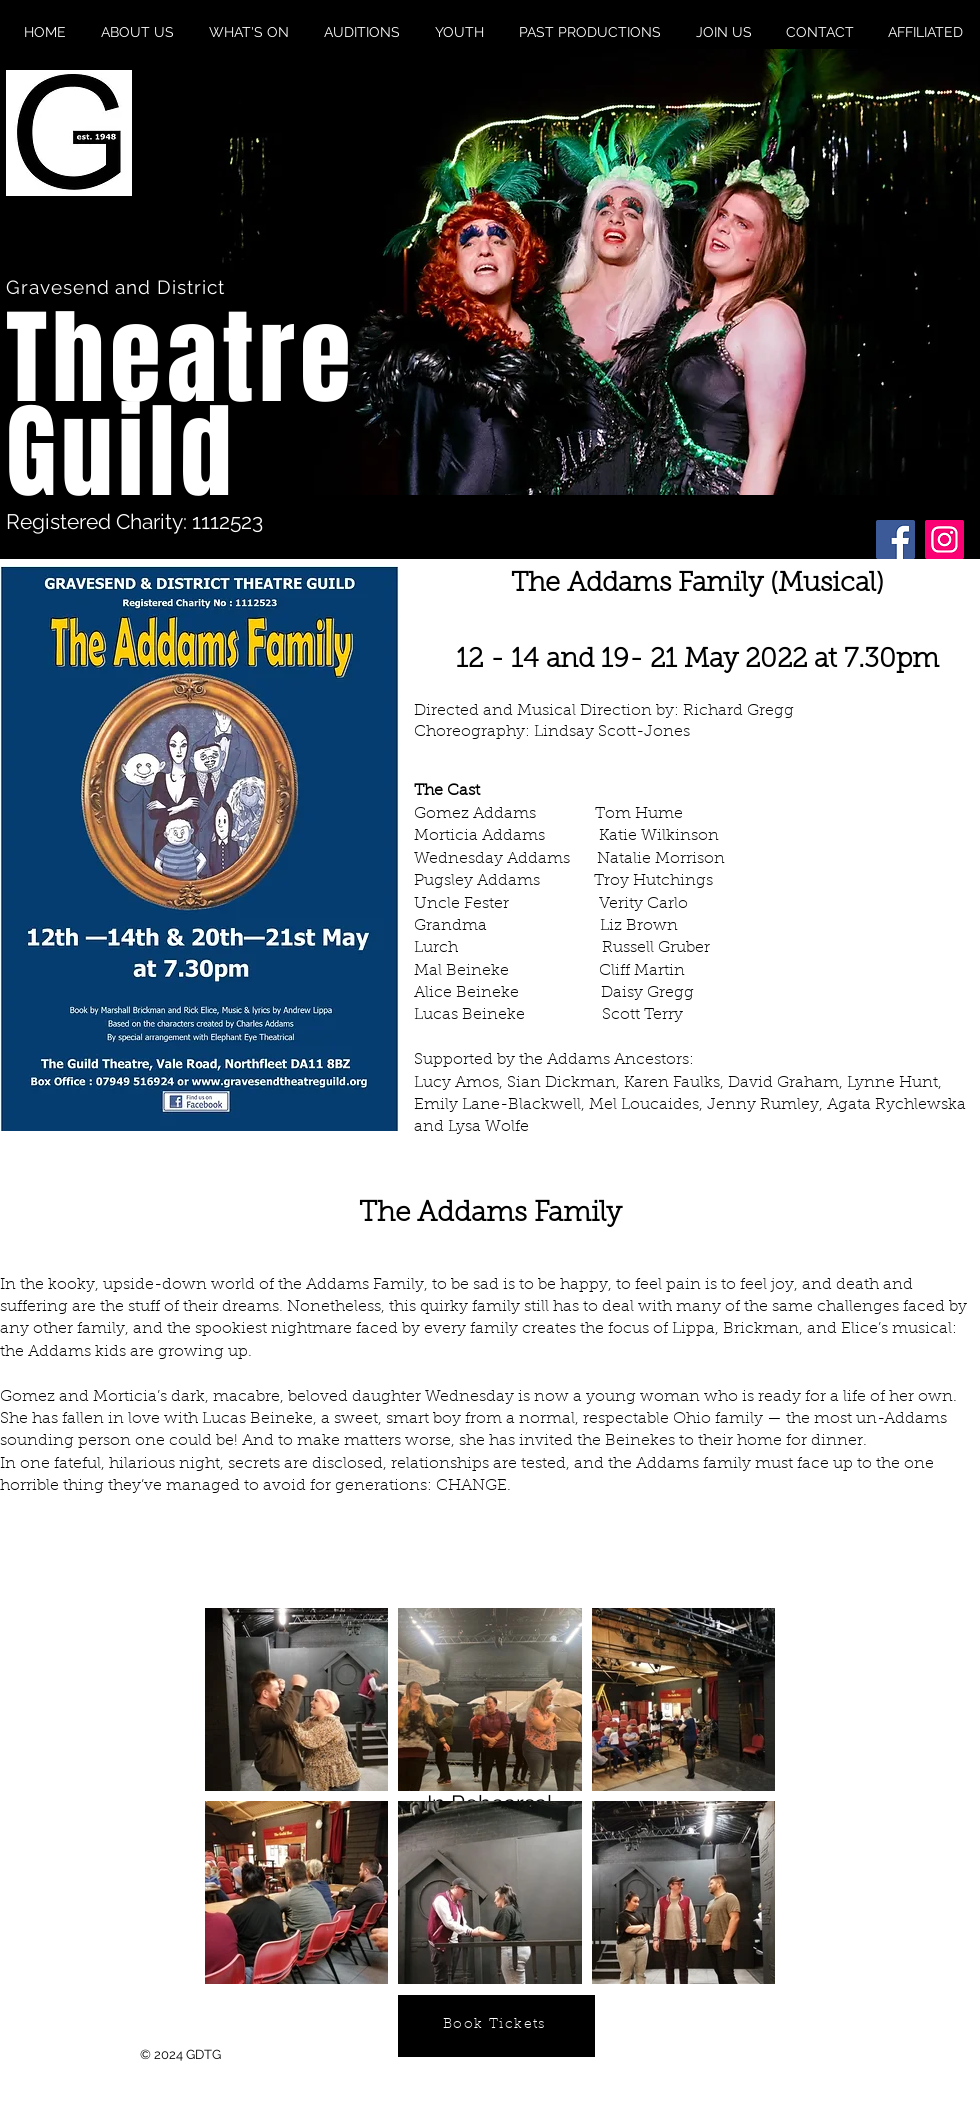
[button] (599, 272)
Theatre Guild (181, 406)
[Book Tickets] (496, 2026)
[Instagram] (944, 539)
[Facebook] (895, 539)
